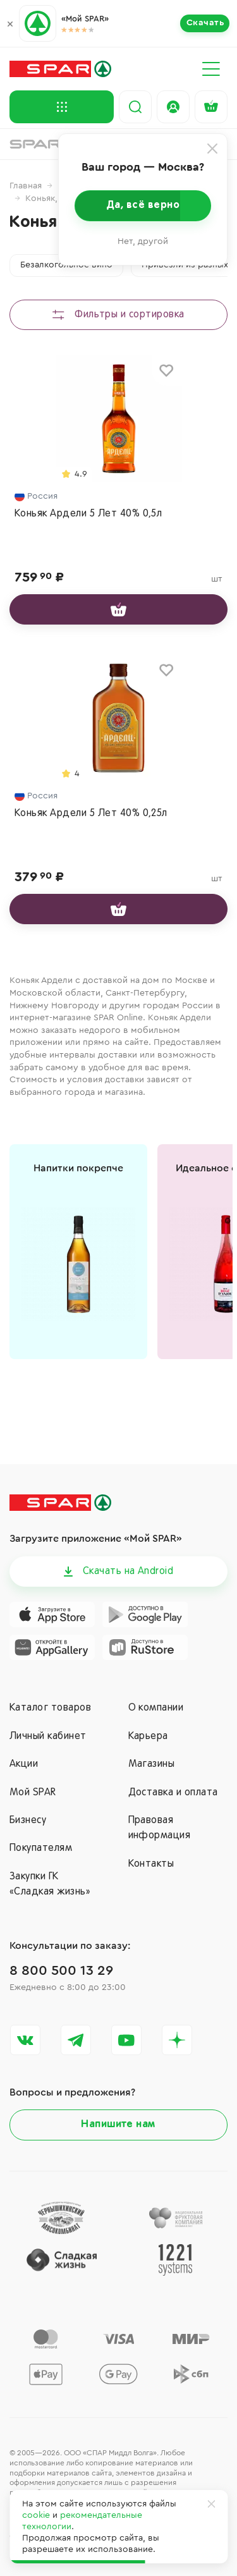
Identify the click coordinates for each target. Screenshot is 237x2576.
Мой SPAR (32, 1792)
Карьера (148, 1736)
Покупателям (40, 1848)
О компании (156, 1708)
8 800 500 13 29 (61, 1970)
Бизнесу (27, 1820)
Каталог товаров (50, 1708)
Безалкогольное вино (66, 264)
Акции (23, 1764)
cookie (36, 2515)
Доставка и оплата (173, 1792)
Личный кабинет (48, 1736)
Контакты (151, 1864)
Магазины (151, 1764)
